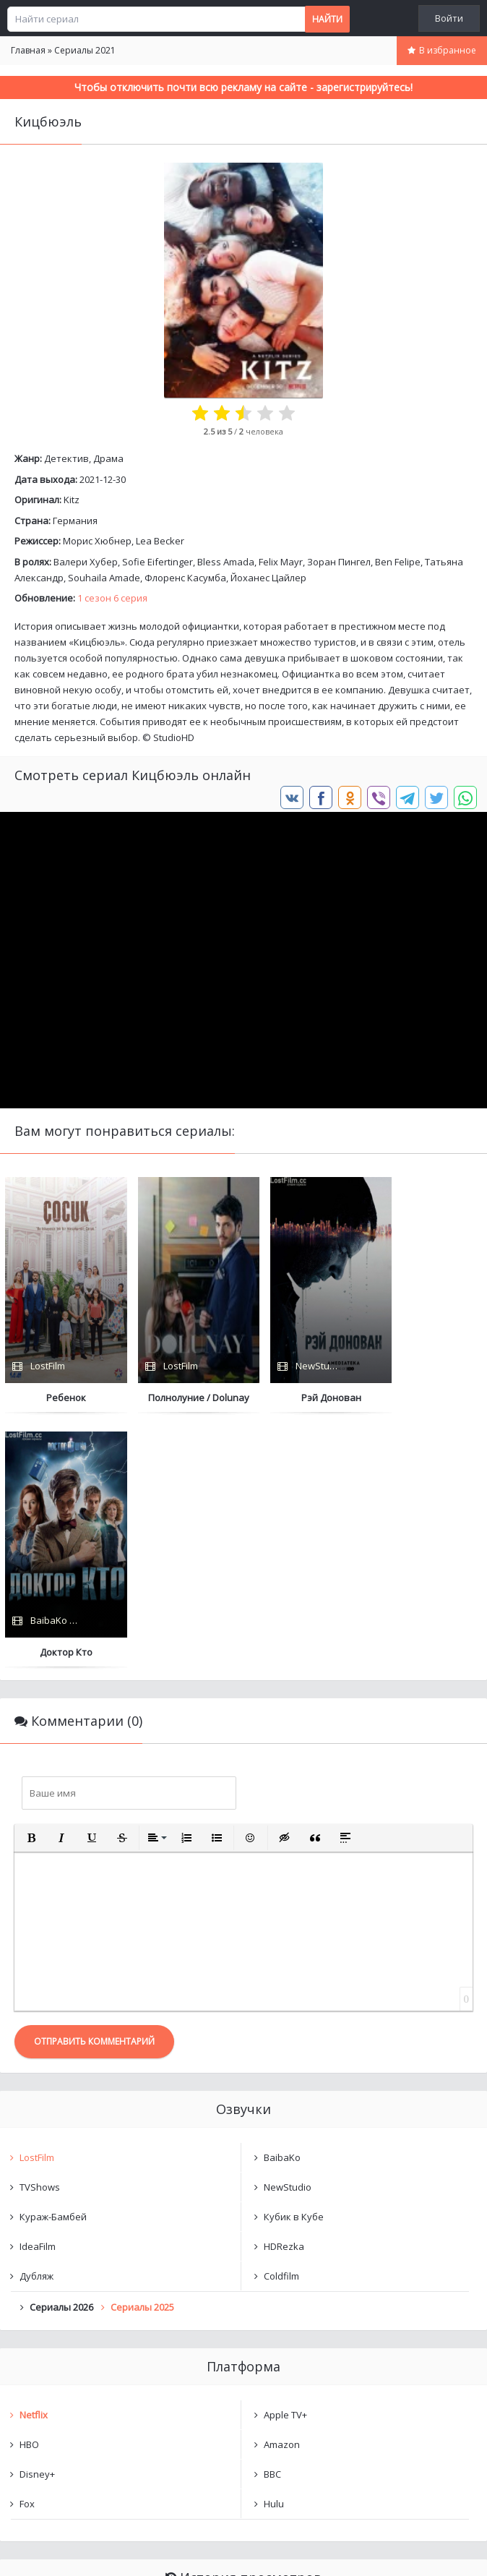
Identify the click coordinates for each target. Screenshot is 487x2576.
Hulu (274, 2249)
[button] (31, 1583)
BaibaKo (282, 1902)
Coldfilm (281, 2021)
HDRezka (284, 1991)
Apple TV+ (285, 2160)
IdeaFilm (38, 1991)
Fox (27, 2249)
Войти (449, 18)
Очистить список (244, 2401)
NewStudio (287, 1932)
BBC (272, 2219)
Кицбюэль (57, 2364)
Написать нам (52, 2550)
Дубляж (36, 2021)
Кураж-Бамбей (53, 1962)
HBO (29, 2189)
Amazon (282, 2189)
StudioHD (173, 737)
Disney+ (37, 2219)
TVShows (40, 1932)
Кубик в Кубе (294, 1962)
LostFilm (37, 1902)
